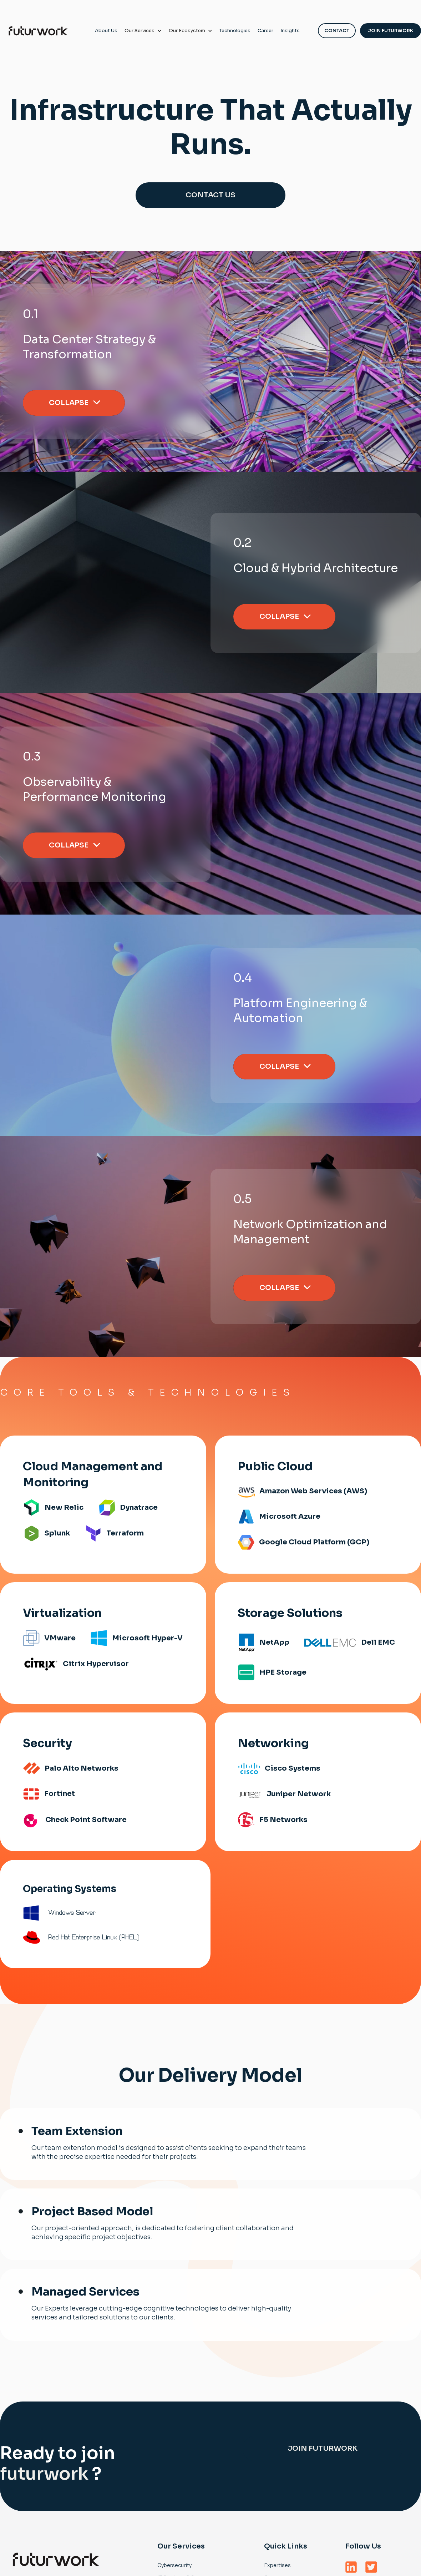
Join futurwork (322, 2448)
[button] (143, 31)
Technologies (234, 30)
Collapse (68, 402)
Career (265, 30)
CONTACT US (210, 195)
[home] (38, 31)
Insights (290, 30)
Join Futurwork (390, 30)
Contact (336, 30)
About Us (106, 30)
